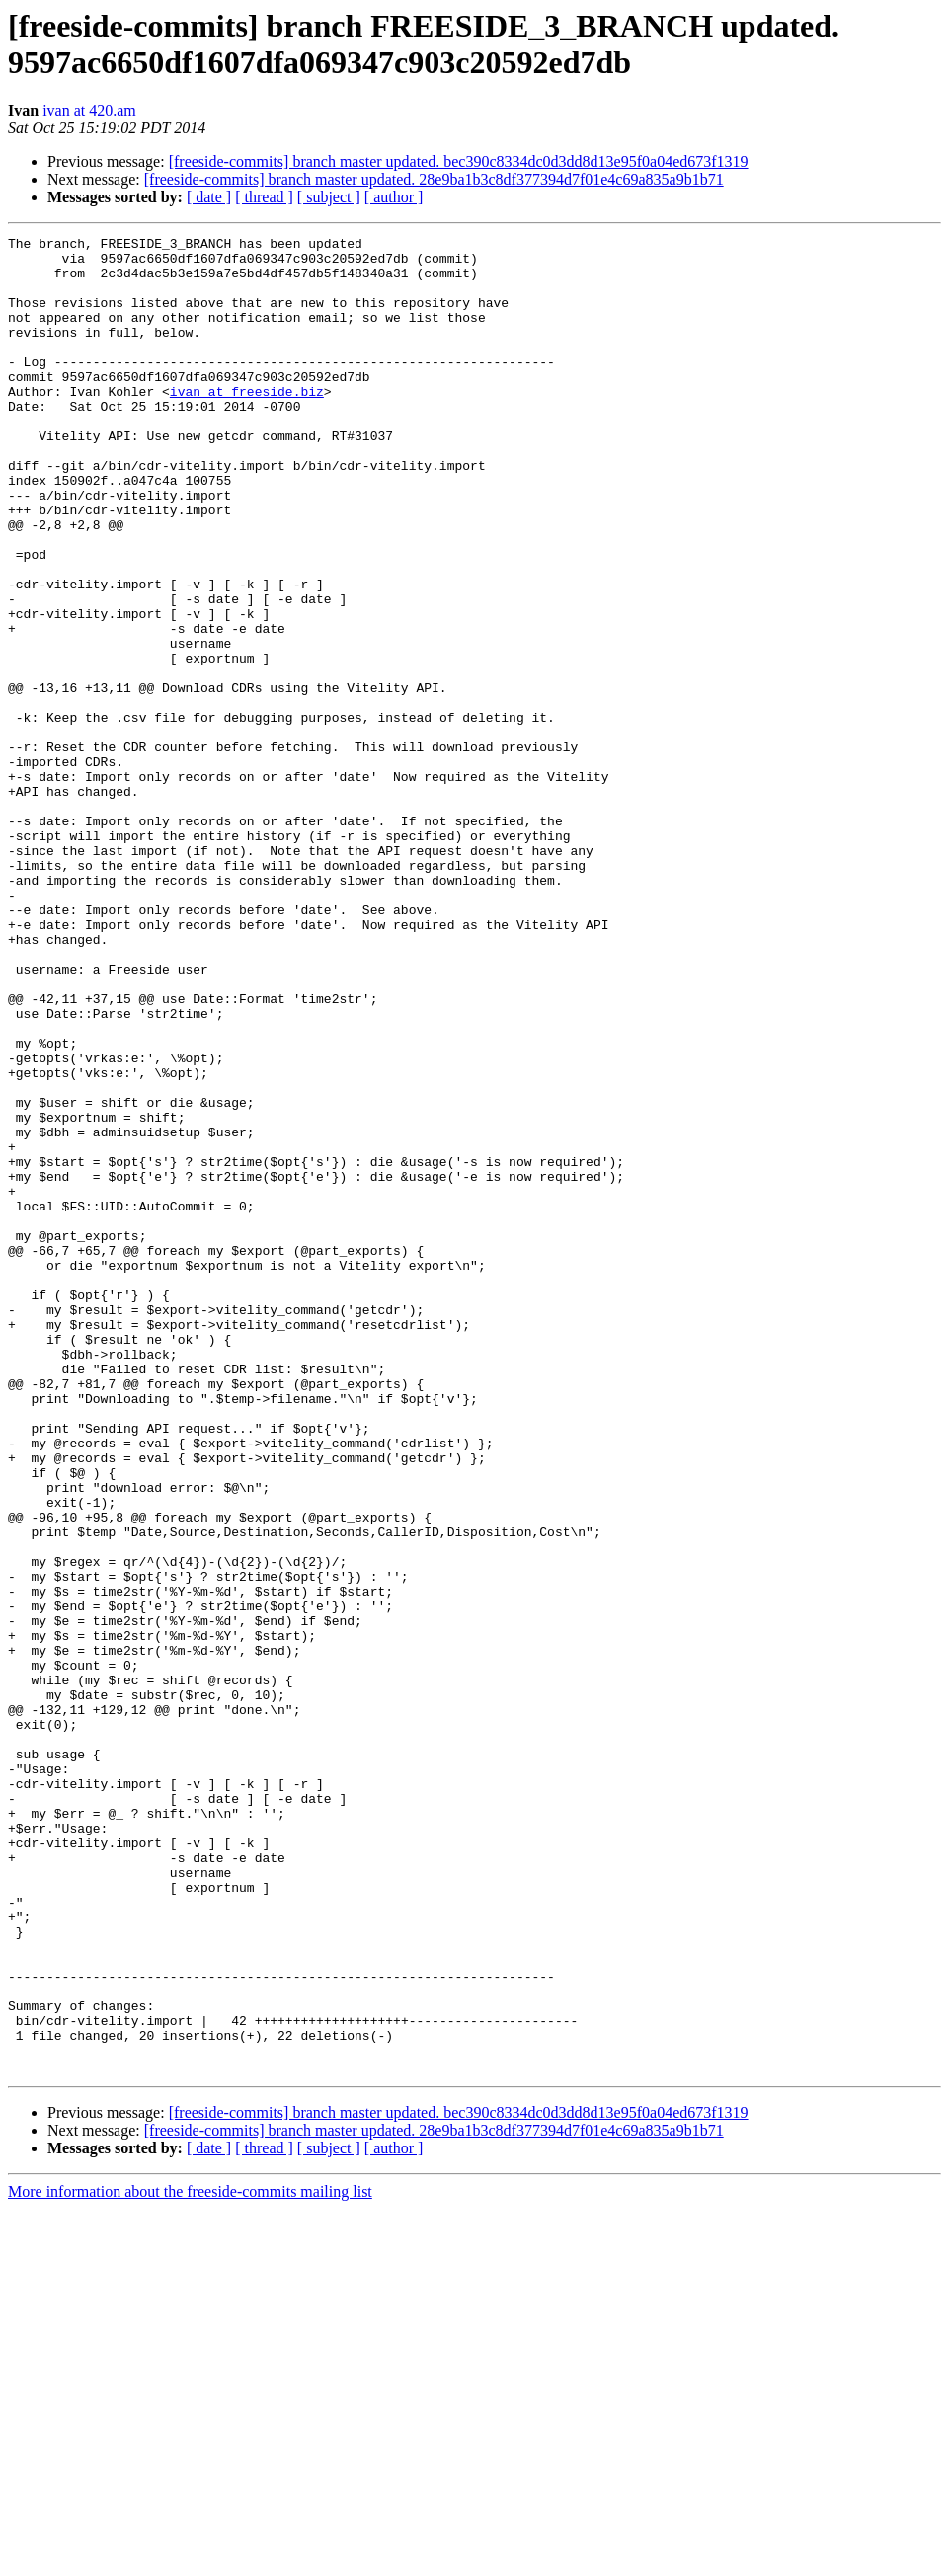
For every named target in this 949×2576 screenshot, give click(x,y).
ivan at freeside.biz (247, 423)
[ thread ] (264, 197)
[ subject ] (328, 197)
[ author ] (394, 197)
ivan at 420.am (89, 110)
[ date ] (209, 197)
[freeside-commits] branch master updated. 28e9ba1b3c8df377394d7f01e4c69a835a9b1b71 (434, 179)
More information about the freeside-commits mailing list (190, 2558)
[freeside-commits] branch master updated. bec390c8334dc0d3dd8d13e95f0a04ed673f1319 (459, 161)
